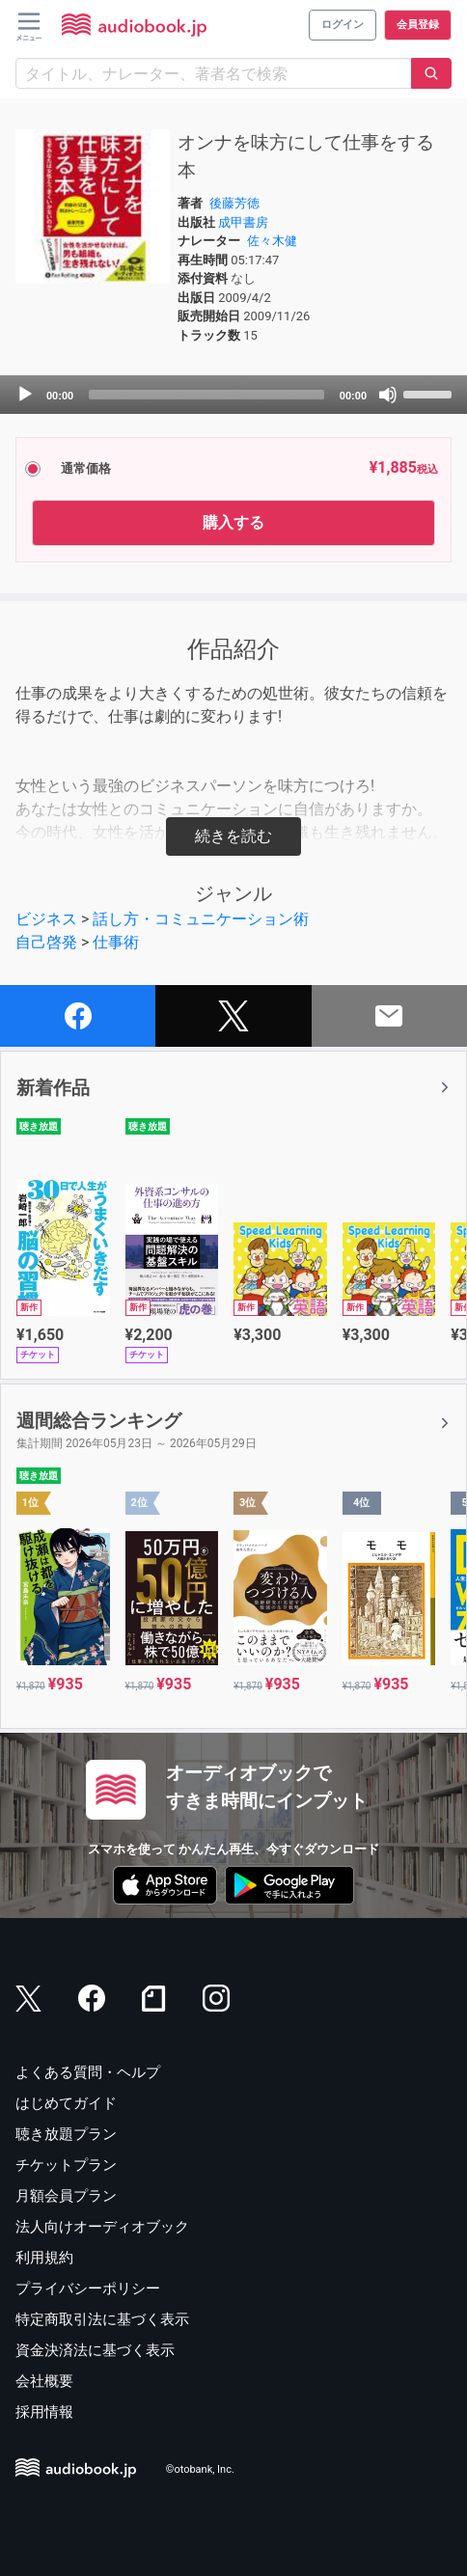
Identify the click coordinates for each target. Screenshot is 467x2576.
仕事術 (116, 942)
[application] (233, 394)
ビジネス (46, 919)
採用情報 (44, 2412)
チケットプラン (66, 2165)
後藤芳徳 (234, 203)
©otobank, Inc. (200, 2470)
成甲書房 (243, 222)
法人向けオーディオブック (102, 2226)
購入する (233, 522)
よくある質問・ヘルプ (87, 2072)
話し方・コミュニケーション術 (201, 919)
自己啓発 (46, 942)
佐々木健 (272, 240)
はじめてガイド (66, 2103)
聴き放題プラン (66, 2134)
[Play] (25, 394)
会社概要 (44, 2381)
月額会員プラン (66, 2196)
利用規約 (44, 2257)
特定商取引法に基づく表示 (102, 2319)
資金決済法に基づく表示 (95, 2350)
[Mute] (388, 394)
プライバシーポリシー (87, 2288)
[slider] (206, 394)
